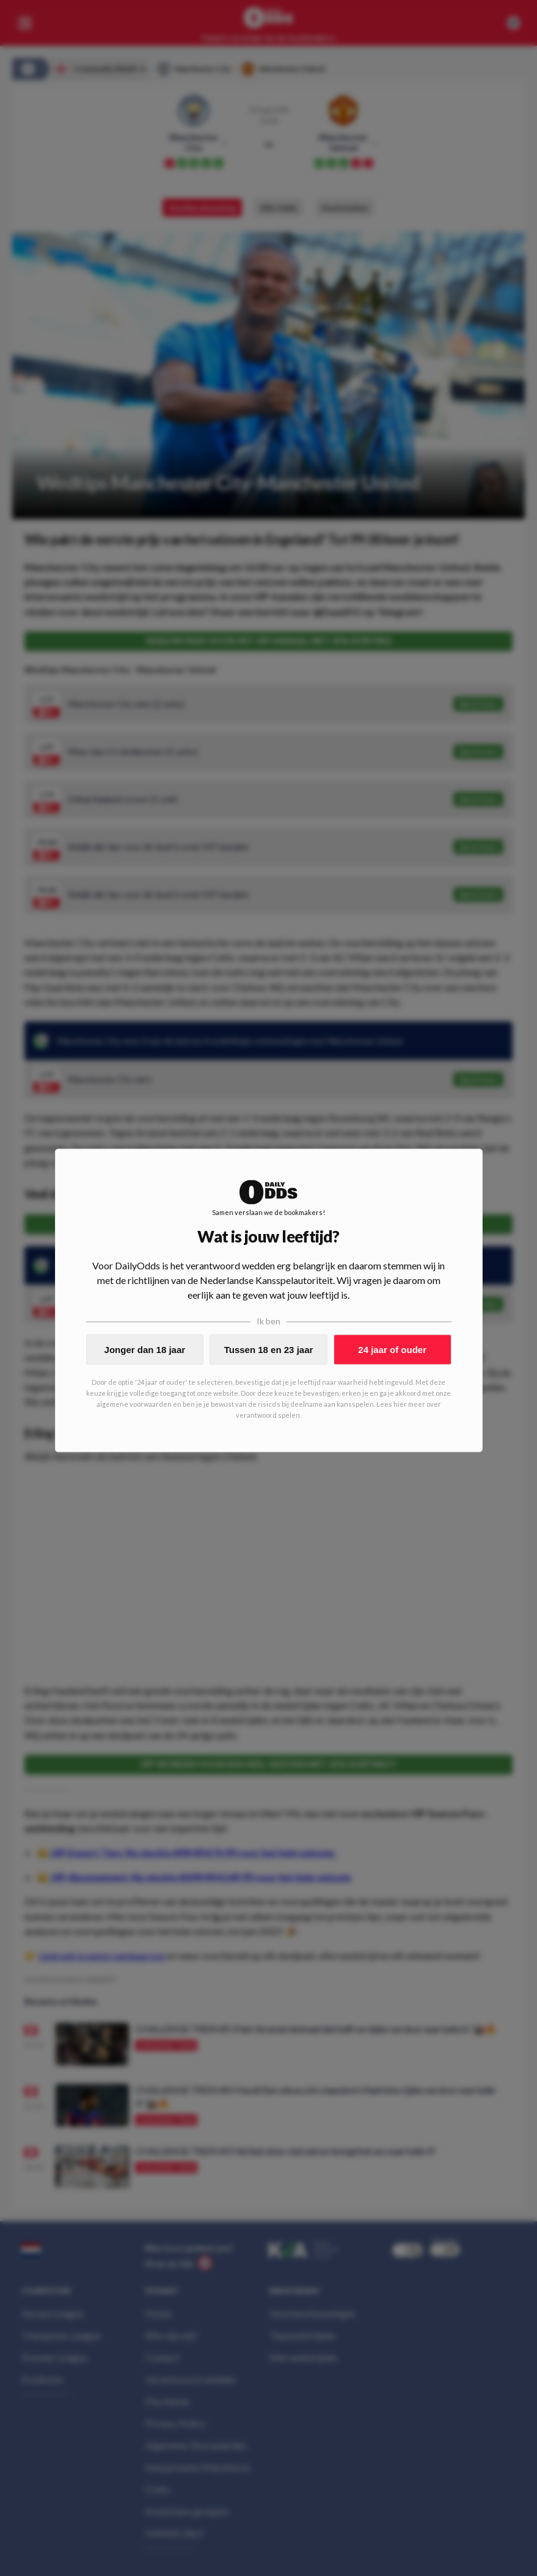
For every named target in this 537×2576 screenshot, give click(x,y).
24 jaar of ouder (392, 1349)
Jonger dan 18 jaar (145, 1349)
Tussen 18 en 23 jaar (268, 1349)
